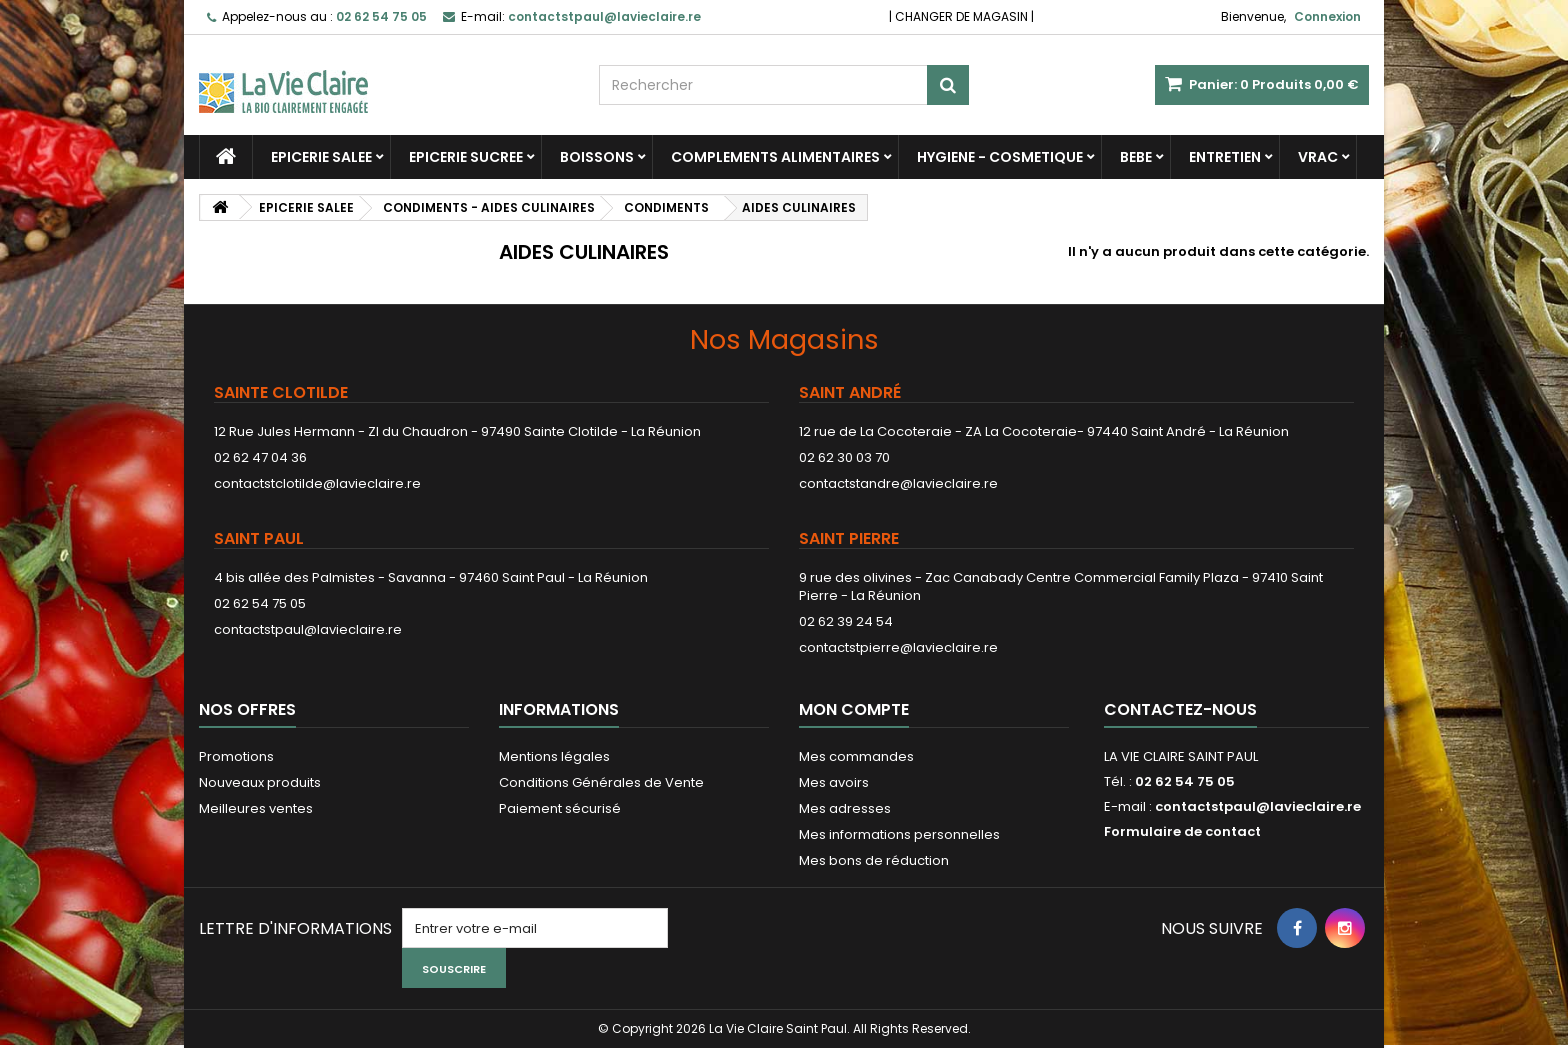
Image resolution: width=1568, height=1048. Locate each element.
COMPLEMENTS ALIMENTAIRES (775, 157)
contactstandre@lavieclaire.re (898, 483)
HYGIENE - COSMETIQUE (1000, 157)
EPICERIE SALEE (321, 157)
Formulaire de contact (1182, 831)
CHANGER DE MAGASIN (961, 16)
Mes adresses (845, 808)
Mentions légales (554, 756)
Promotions (236, 756)
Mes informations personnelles (899, 834)
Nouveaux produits (260, 782)
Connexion (1327, 16)
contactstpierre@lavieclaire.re (898, 647)
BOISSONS (597, 157)
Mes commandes (856, 756)
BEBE (1136, 157)
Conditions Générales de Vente (601, 782)
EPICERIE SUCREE (466, 157)
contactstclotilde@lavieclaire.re (317, 483)
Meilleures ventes (256, 808)
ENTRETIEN (1225, 157)
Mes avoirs (834, 782)
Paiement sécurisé (560, 808)
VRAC (1318, 157)
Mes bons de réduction (874, 860)
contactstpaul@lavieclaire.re (308, 629)
